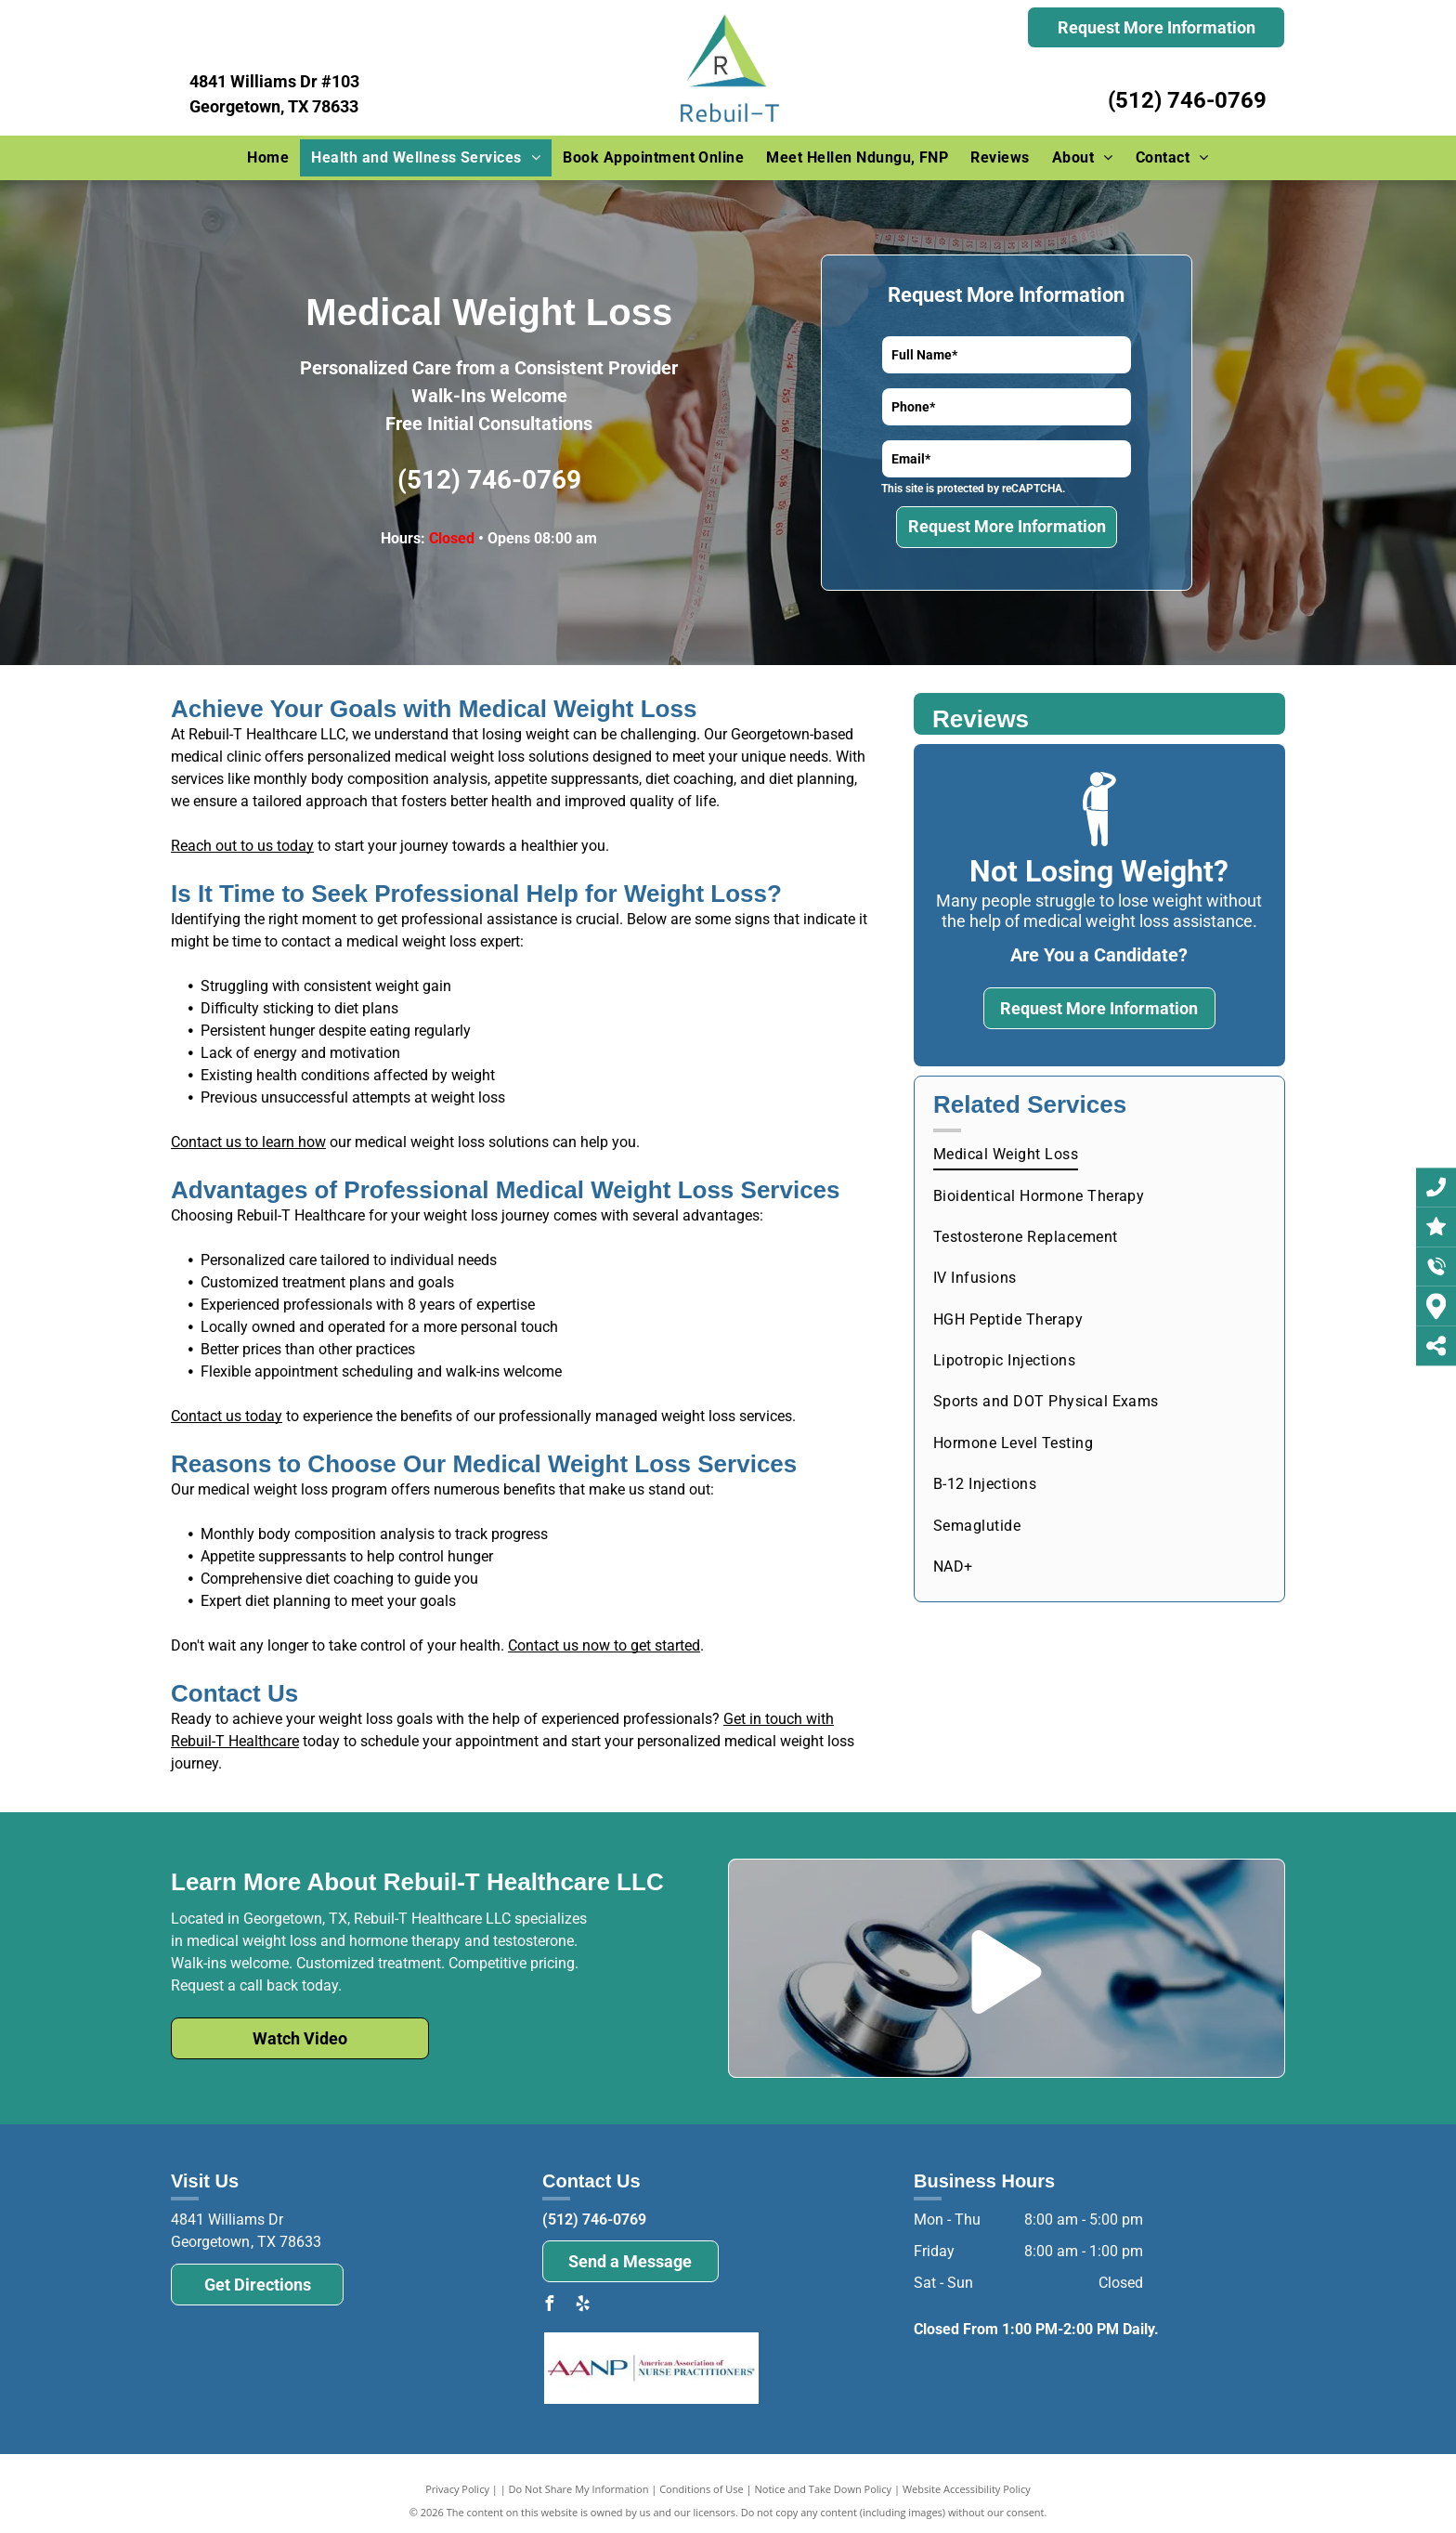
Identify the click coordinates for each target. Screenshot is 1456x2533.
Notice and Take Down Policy (823, 2489)
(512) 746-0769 (1187, 100)
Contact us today (226, 1416)
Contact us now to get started (604, 1645)
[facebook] (550, 2305)
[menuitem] (268, 157)
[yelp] (583, 2305)
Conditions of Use (701, 2489)
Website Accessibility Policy (967, 2489)
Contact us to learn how (248, 1142)
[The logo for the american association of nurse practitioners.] (651, 2368)
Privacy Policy (457, 2489)
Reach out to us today (242, 846)
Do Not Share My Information (579, 2489)
